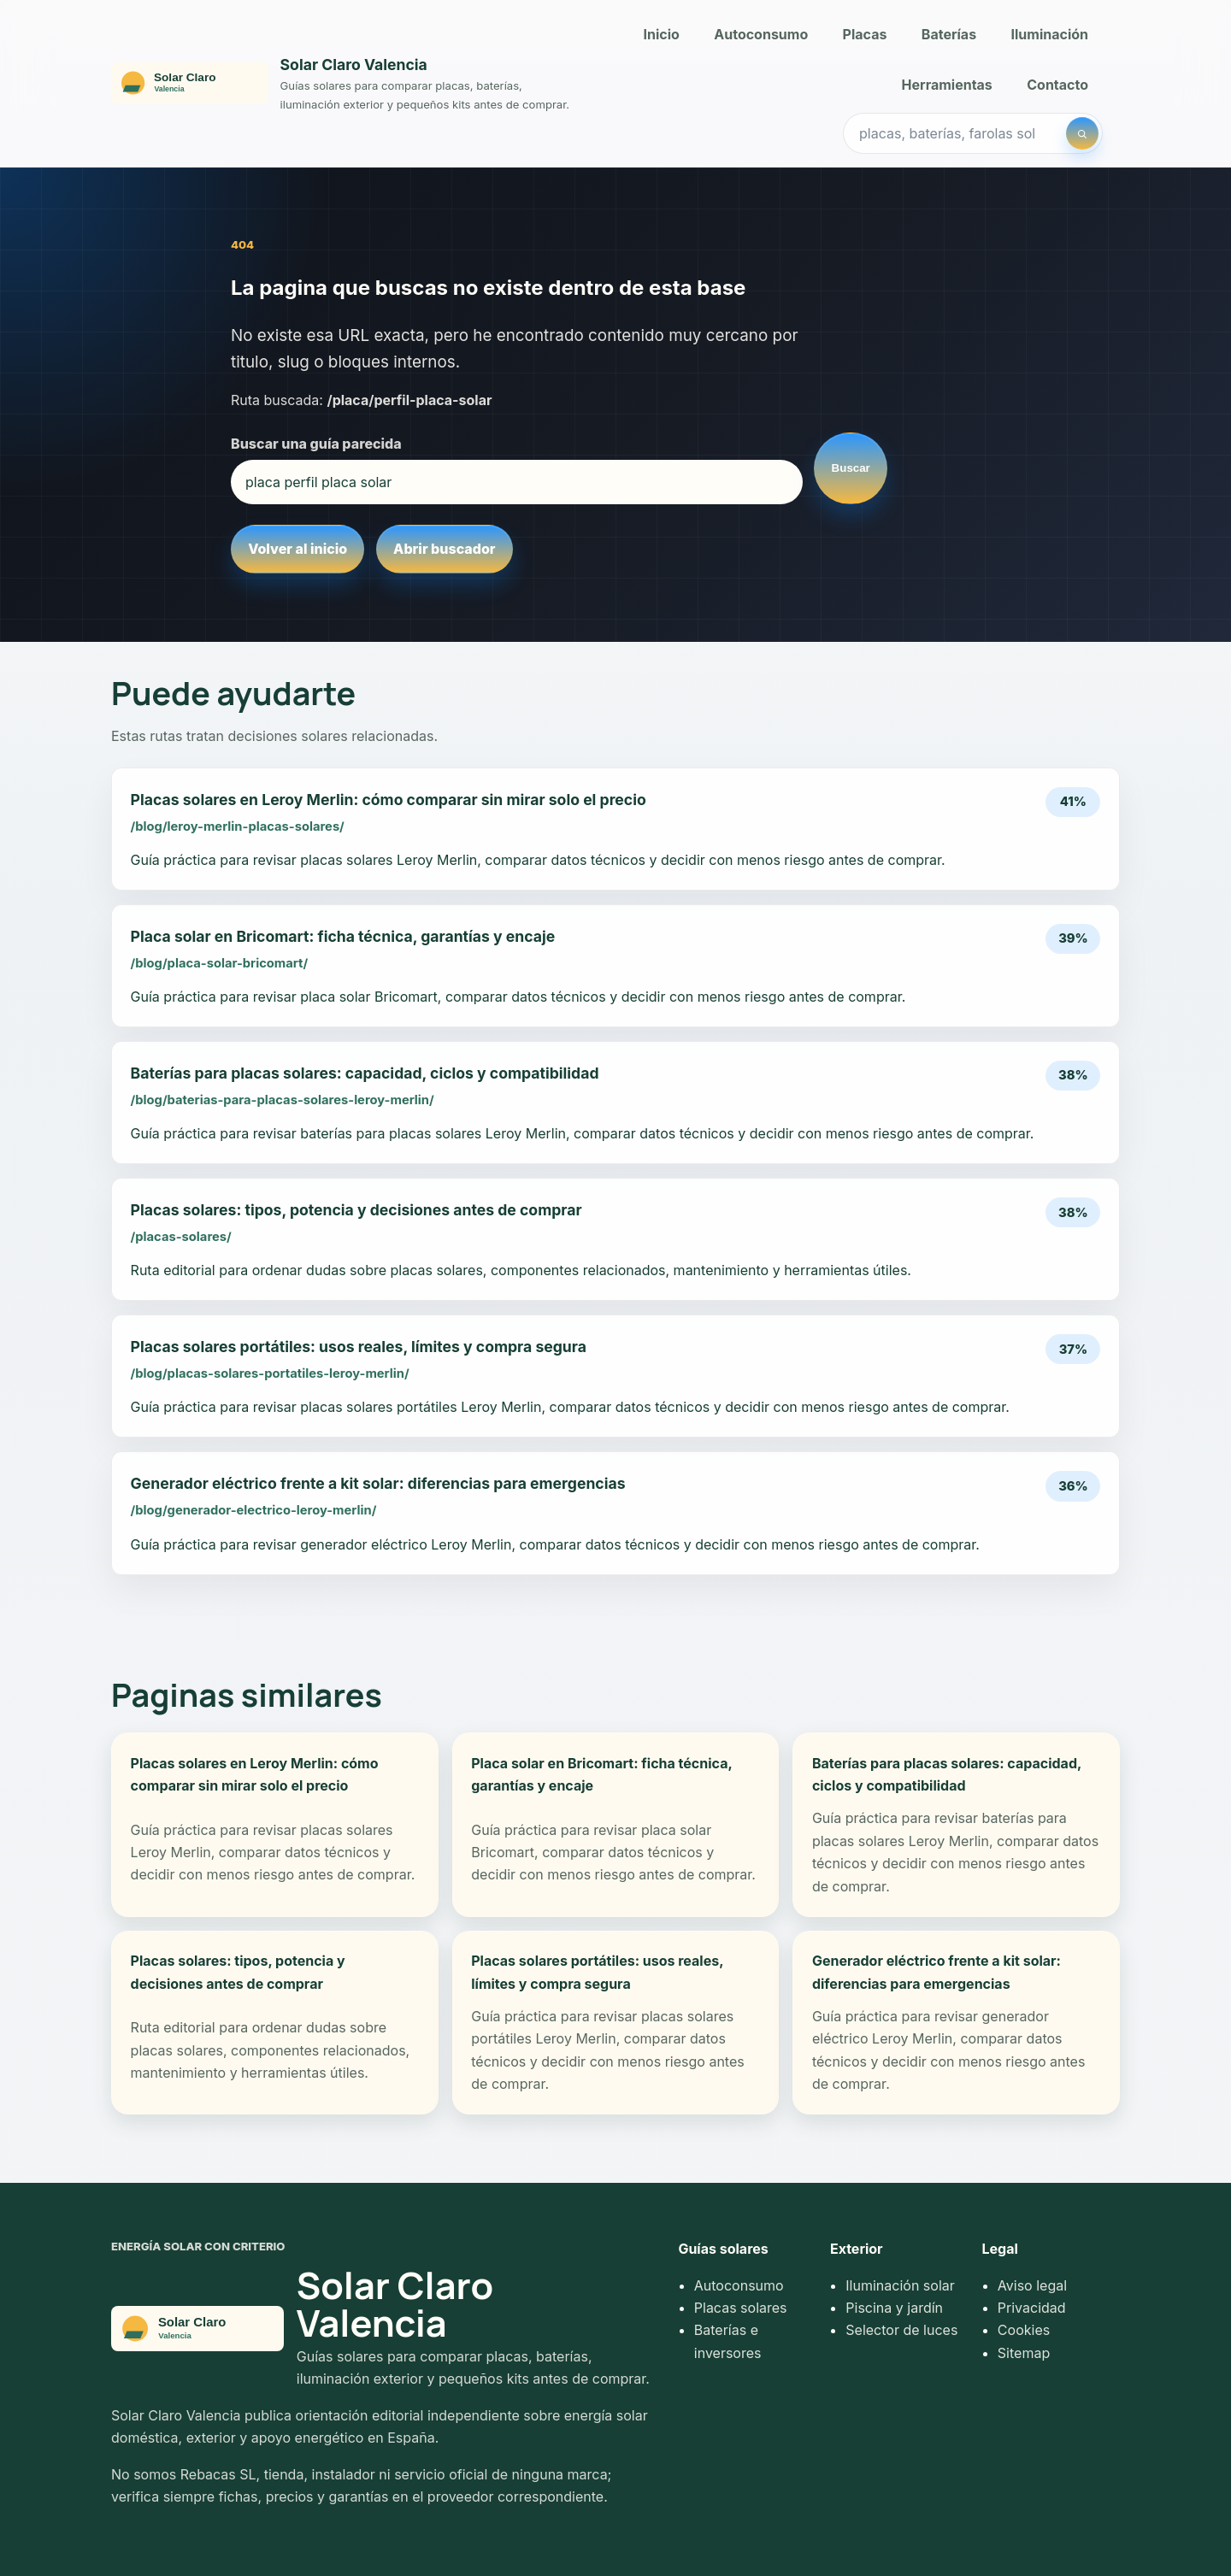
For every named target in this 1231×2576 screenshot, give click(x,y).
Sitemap (1024, 2352)
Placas (865, 34)
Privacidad (1032, 2307)
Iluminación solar (899, 2285)
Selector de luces (901, 2329)
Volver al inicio (297, 548)
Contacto (1057, 84)
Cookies (1024, 2329)
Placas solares (740, 2307)
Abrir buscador (444, 548)
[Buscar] (1082, 133)
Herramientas (947, 84)
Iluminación (1050, 34)
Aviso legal (1032, 2285)
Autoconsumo (761, 34)
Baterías (949, 34)
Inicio (662, 34)
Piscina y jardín (894, 2307)
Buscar (851, 468)
